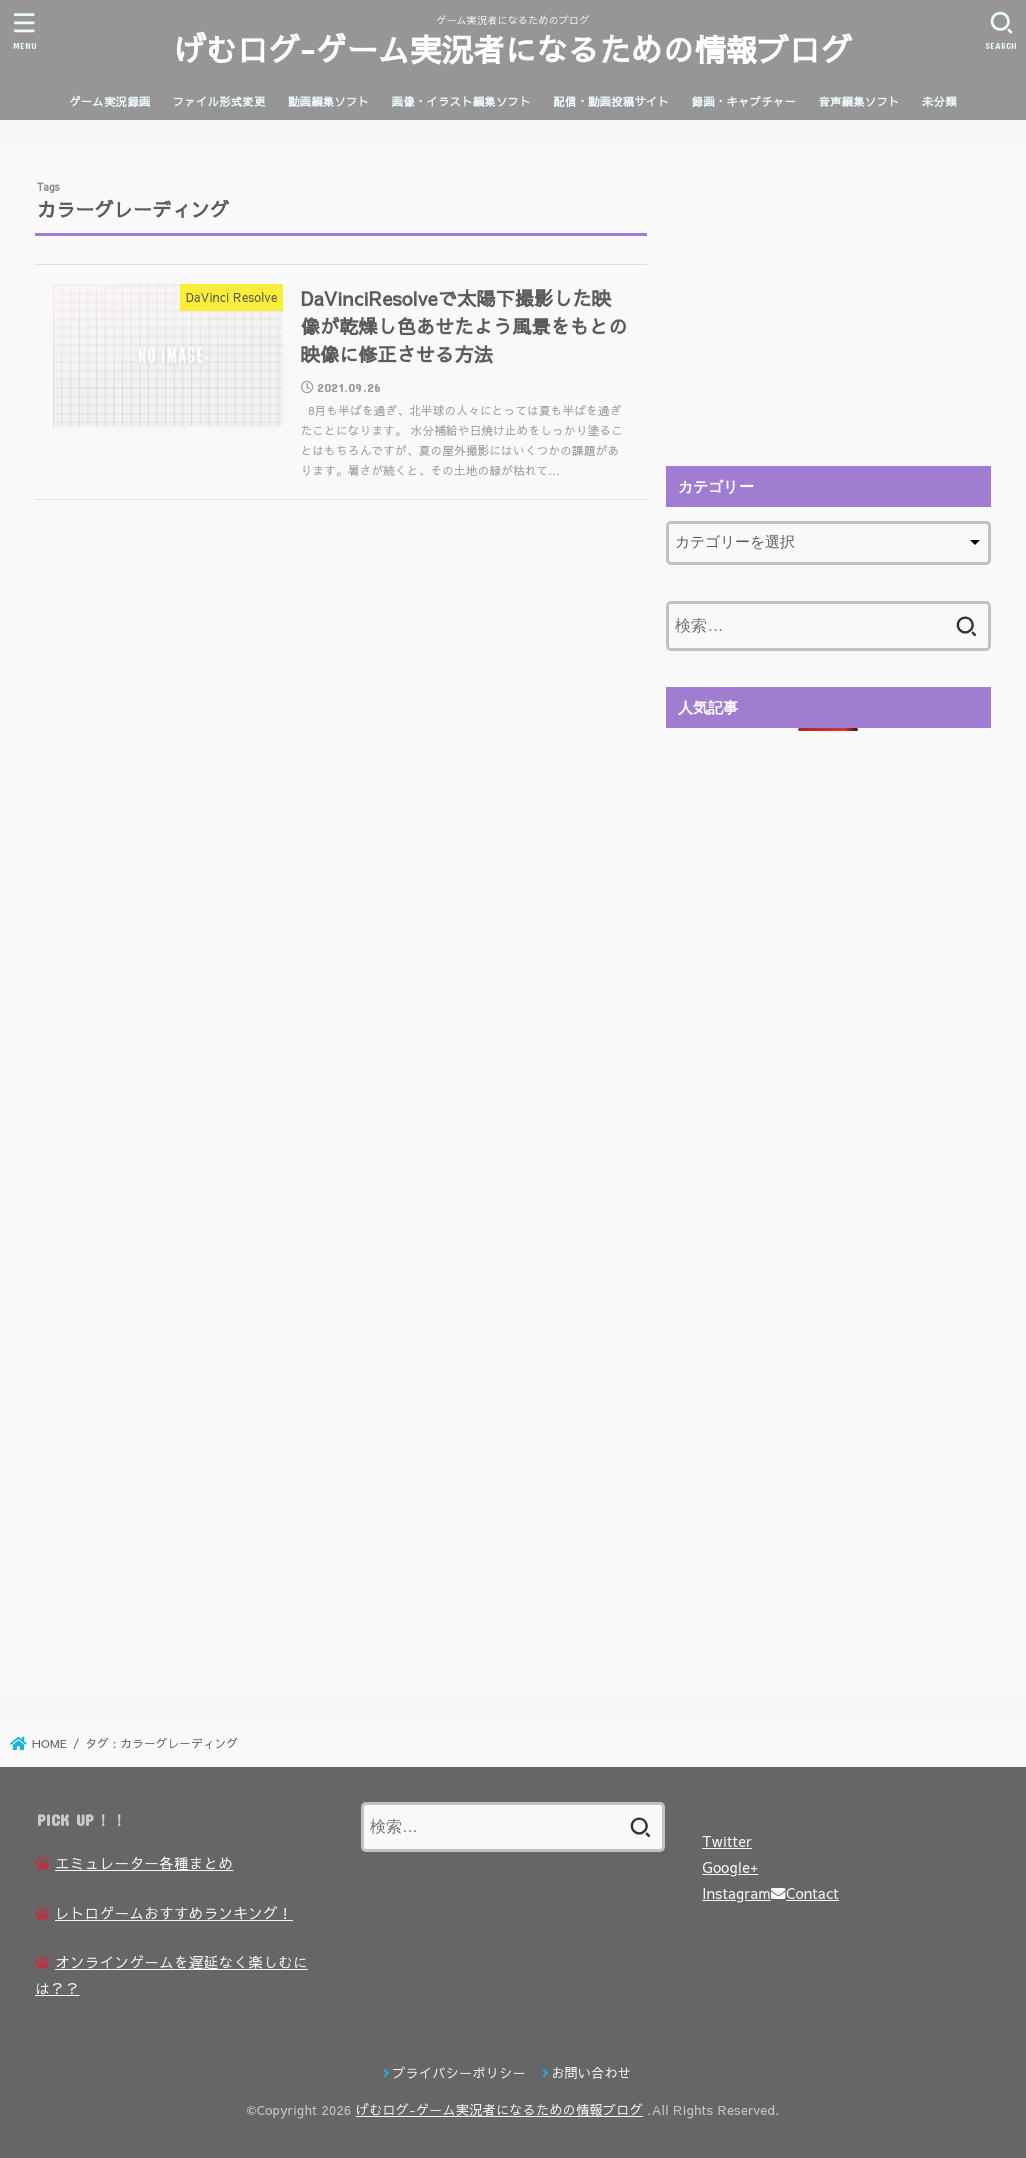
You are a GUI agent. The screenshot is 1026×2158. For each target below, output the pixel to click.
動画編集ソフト (328, 101)
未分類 (939, 101)
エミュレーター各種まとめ (144, 1863)
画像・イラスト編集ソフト (461, 101)
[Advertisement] (828, 305)
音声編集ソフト (858, 101)
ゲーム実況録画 (109, 101)
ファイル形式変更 (219, 101)
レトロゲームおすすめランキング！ (174, 1913)
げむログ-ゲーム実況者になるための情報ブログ (513, 49)
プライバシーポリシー (459, 2073)
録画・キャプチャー (744, 101)
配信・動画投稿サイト (611, 101)
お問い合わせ (591, 2073)
